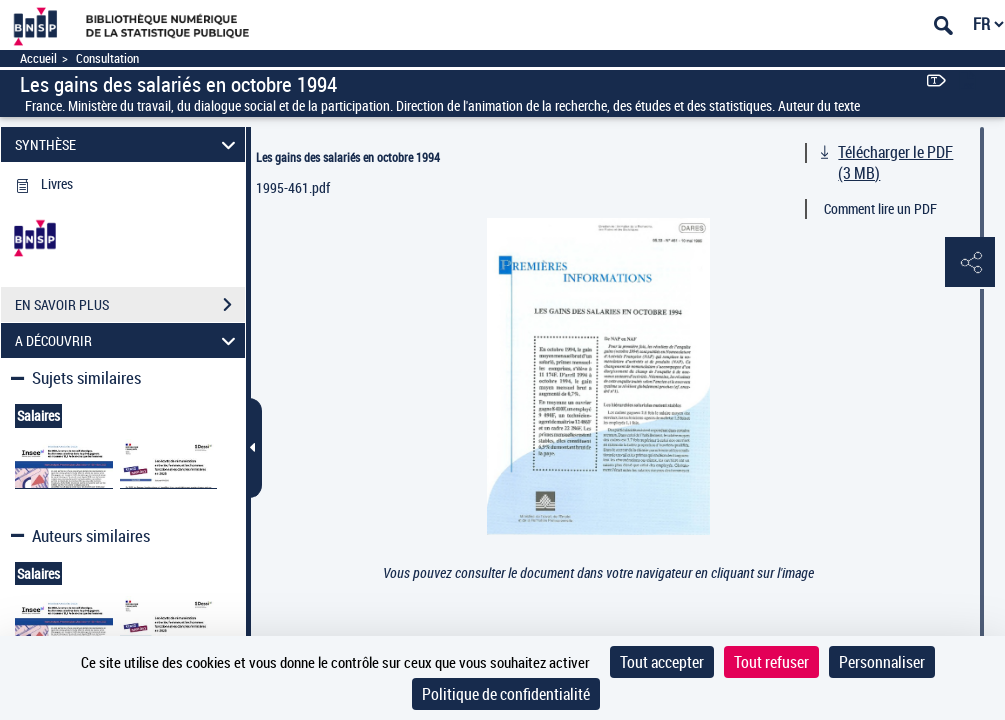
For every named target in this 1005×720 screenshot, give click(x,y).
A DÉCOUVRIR (128, 340)
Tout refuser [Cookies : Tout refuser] (771, 662)
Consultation (107, 58)
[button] (970, 263)
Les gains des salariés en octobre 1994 (348, 157)
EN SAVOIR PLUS (130, 305)
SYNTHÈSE (128, 144)
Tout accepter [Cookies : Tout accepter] (662, 662)
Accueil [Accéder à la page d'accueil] (38, 58)
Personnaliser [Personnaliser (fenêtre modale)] (882, 662)
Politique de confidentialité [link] (506, 694)
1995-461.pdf (293, 187)
